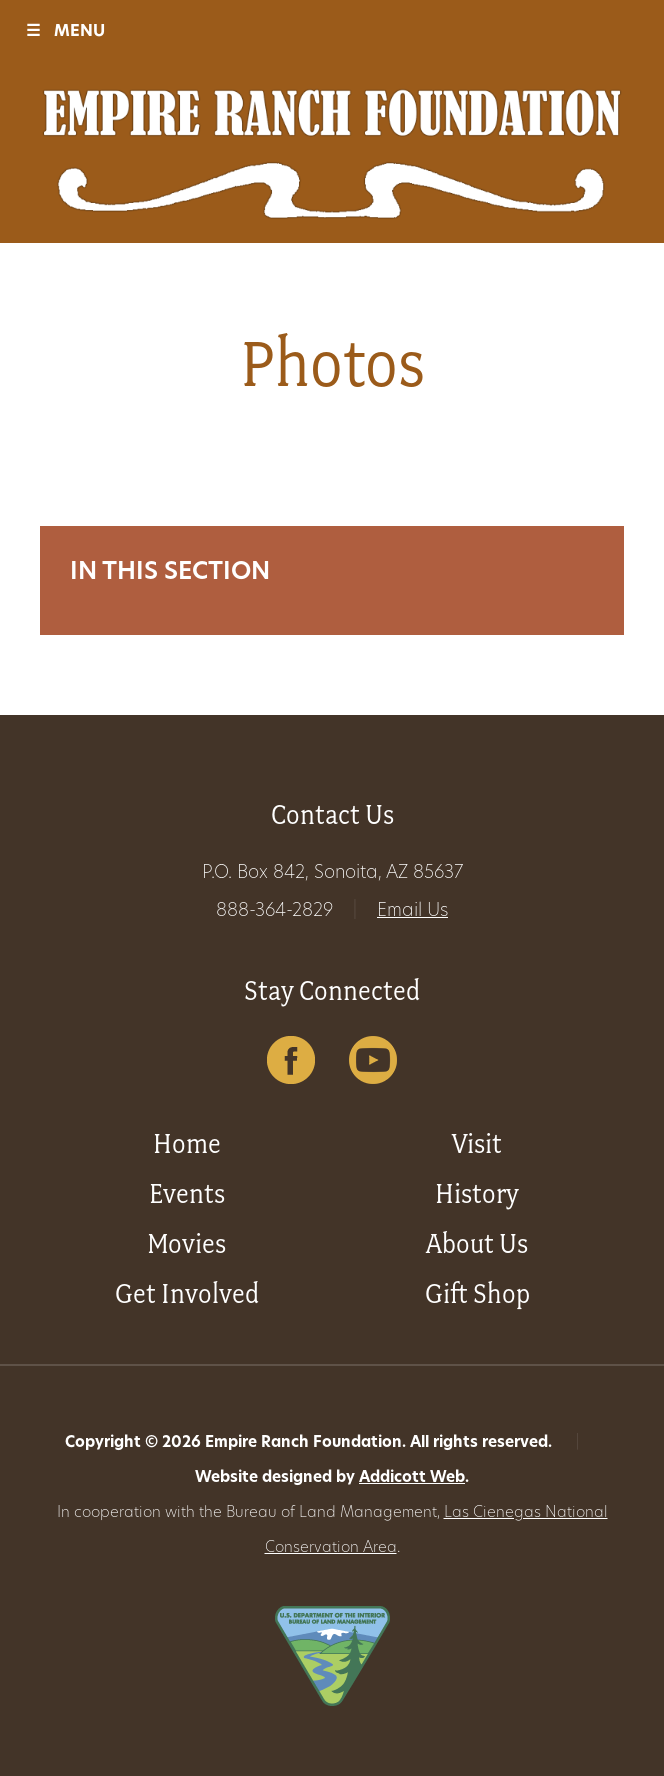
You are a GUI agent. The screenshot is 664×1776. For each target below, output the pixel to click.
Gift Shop (477, 1293)
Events (187, 1193)
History (477, 1193)
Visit (477, 1143)
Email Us (412, 911)
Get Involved (187, 1293)
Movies (186, 1243)
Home (187, 1143)
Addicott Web (412, 1478)
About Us (477, 1243)
